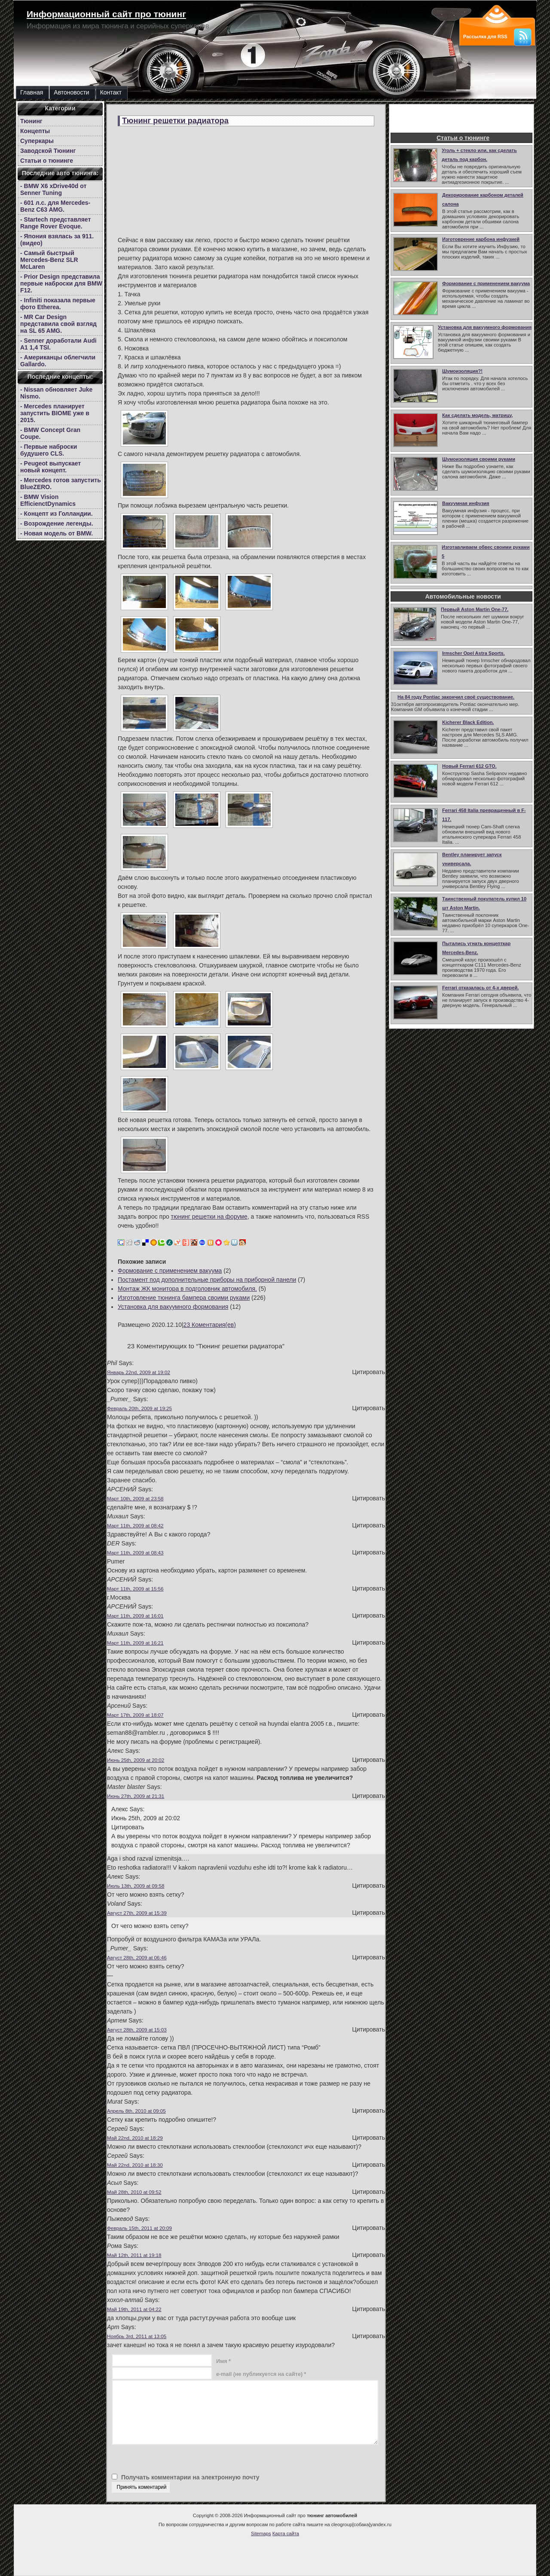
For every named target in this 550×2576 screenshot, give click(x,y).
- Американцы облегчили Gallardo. (57, 361)
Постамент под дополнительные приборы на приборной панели (207, 1279)
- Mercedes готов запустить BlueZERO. (60, 483)
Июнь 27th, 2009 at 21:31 (135, 1796)
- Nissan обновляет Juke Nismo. (56, 393)
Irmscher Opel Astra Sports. (473, 653)
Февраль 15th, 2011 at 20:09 (139, 2228)
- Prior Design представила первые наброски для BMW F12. (61, 283)
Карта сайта (285, 2533)
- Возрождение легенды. (56, 523)
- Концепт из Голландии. (56, 513)
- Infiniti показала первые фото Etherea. (57, 303)
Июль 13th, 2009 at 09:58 (135, 1886)
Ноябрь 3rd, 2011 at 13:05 (136, 2336)
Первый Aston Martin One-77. (474, 609)
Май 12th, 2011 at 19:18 (134, 2255)
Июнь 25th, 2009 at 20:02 (135, 1760)
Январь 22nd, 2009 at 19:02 (138, 1372)
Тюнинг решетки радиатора (175, 120)
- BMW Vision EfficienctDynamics (48, 500)
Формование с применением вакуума (486, 283)
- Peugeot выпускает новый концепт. (50, 467)
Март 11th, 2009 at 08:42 (135, 1525)
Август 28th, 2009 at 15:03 (137, 2029)
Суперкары (37, 140)
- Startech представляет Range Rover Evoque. (55, 223)
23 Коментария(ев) (209, 1324)
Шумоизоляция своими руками (478, 459)
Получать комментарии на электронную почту (190, 2477)
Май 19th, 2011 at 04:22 (134, 2309)
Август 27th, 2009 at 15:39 (137, 1913)
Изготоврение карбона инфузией (480, 239)
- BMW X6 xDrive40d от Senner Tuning (53, 189)
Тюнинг (31, 121)
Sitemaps (261, 2533)
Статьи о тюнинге (46, 160)
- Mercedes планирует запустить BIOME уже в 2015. (54, 413)
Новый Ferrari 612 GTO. (469, 766)
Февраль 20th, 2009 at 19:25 (139, 1408)
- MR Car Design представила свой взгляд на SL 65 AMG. (58, 323)
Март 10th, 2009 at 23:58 (135, 1498)
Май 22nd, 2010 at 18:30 (135, 2165)
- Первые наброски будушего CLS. (48, 450)
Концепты (35, 131)
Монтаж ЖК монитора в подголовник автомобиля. (187, 1288)
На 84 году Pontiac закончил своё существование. (455, 697)
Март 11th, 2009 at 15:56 (135, 1588)
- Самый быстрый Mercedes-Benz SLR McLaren (49, 259)
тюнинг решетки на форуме (209, 1216)
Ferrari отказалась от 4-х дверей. (480, 987)
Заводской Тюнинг (48, 150)
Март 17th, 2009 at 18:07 (135, 1715)
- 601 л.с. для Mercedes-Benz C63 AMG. (55, 206)
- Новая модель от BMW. (56, 533)
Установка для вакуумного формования (485, 327)
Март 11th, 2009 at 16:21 (135, 1642)
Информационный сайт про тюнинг (106, 14)
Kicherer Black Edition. (468, 722)
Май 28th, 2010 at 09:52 (134, 2192)
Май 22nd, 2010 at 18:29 (135, 2138)
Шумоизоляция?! (462, 371)
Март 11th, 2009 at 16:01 (135, 1615)
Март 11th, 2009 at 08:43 (135, 1552)
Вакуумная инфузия (465, 503)
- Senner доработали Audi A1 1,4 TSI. (58, 344)
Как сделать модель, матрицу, (477, 415)
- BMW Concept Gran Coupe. (50, 433)
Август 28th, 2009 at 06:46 (137, 1957)
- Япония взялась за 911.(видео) (57, 239)
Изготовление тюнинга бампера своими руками (184, 1297)
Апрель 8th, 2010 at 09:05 (136, 2111)
